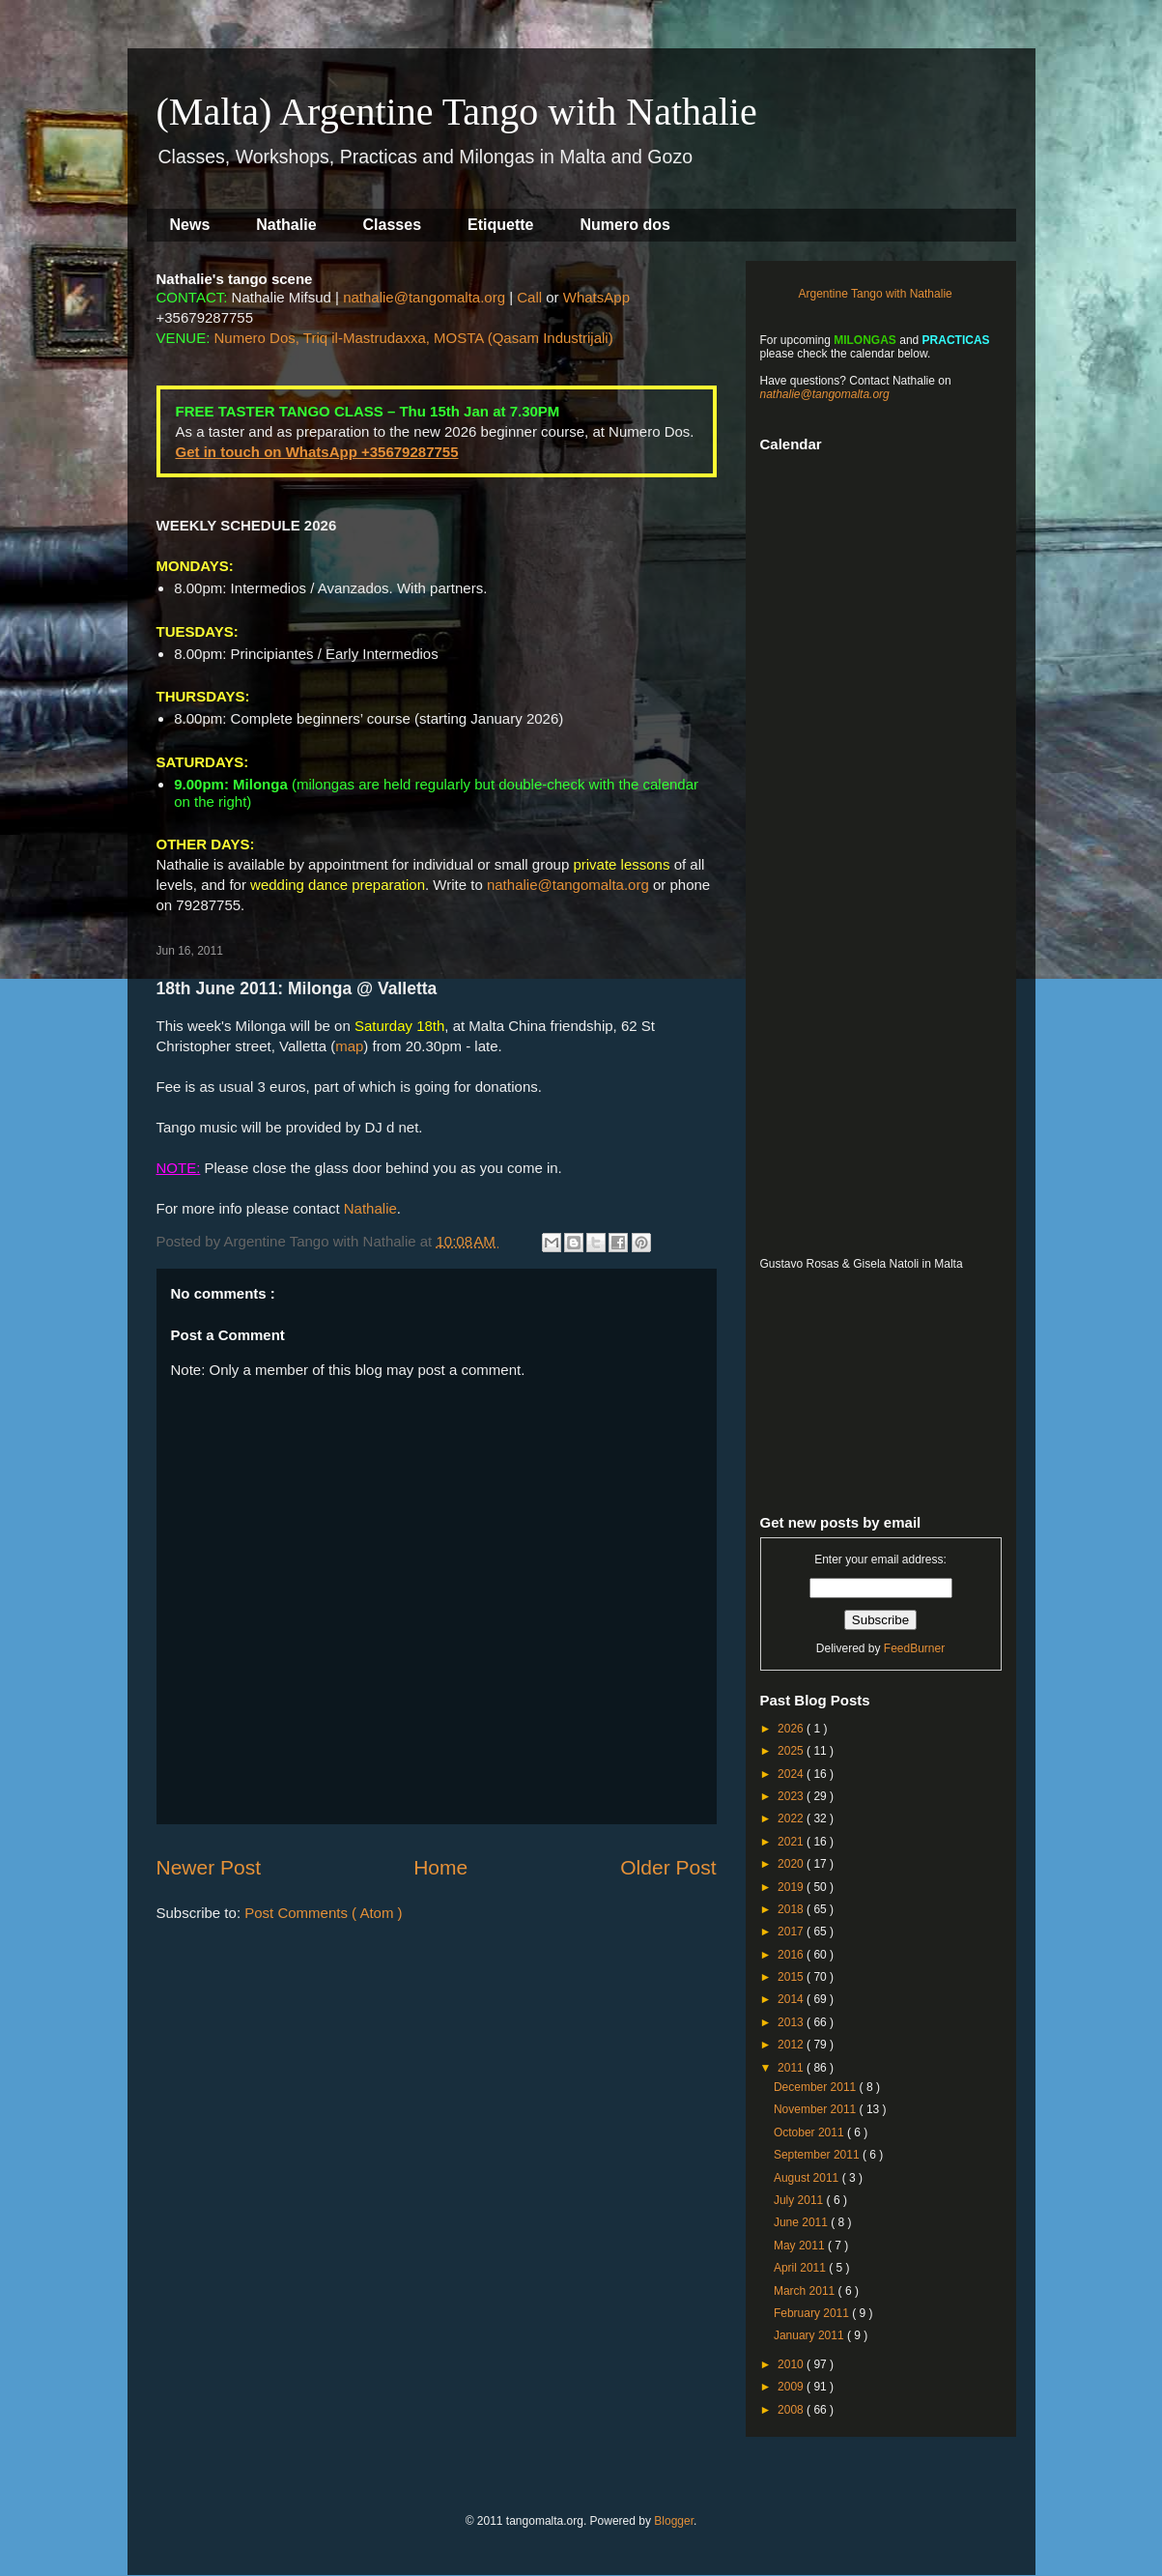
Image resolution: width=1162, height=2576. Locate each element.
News (190, 224)
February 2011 (813, 2313)
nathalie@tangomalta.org (424, 297)
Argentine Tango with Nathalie (875, 294)
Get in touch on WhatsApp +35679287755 (317, 452)
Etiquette (500, 224)
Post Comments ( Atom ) (323, 1912)
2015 (792, 1977)
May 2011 (801, 2245)
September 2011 (818, 2154)
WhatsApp (596, 297)
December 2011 (817, 2087)
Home (440, 1867)
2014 (792, 1999)
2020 (792, 1864)
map (349, 1046)
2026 (792, 1728)
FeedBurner (914, 1648)
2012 (792, 2044)
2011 (792, 2068)
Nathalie (286, 224)
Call (529, 297)
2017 (792, 1931)
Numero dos (625, 224)
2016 (792, 1954)
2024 (792, 1774)
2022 (792, 1818)
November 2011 (817, 2109)
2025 (792, 1751)
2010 (792, 2364)
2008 (792, 2410)
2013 (792, 2022)
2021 (792, 1841)
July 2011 (800, 2200)
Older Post (668, 1867)
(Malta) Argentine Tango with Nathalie (456, 111)
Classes (392, 224)
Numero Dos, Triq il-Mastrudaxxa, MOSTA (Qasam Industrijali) (413, 337)
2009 (792, 2386)
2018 (792, 1909)
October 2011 (810, 2132)
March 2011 (806, 2291)
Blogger (674, 2521)
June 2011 (802, 2222)
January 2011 (810, 2335)
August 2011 (808, 2178)
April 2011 (801, 2268)
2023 (792, 1796)
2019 (792, 1887)
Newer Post (209, 1867)
